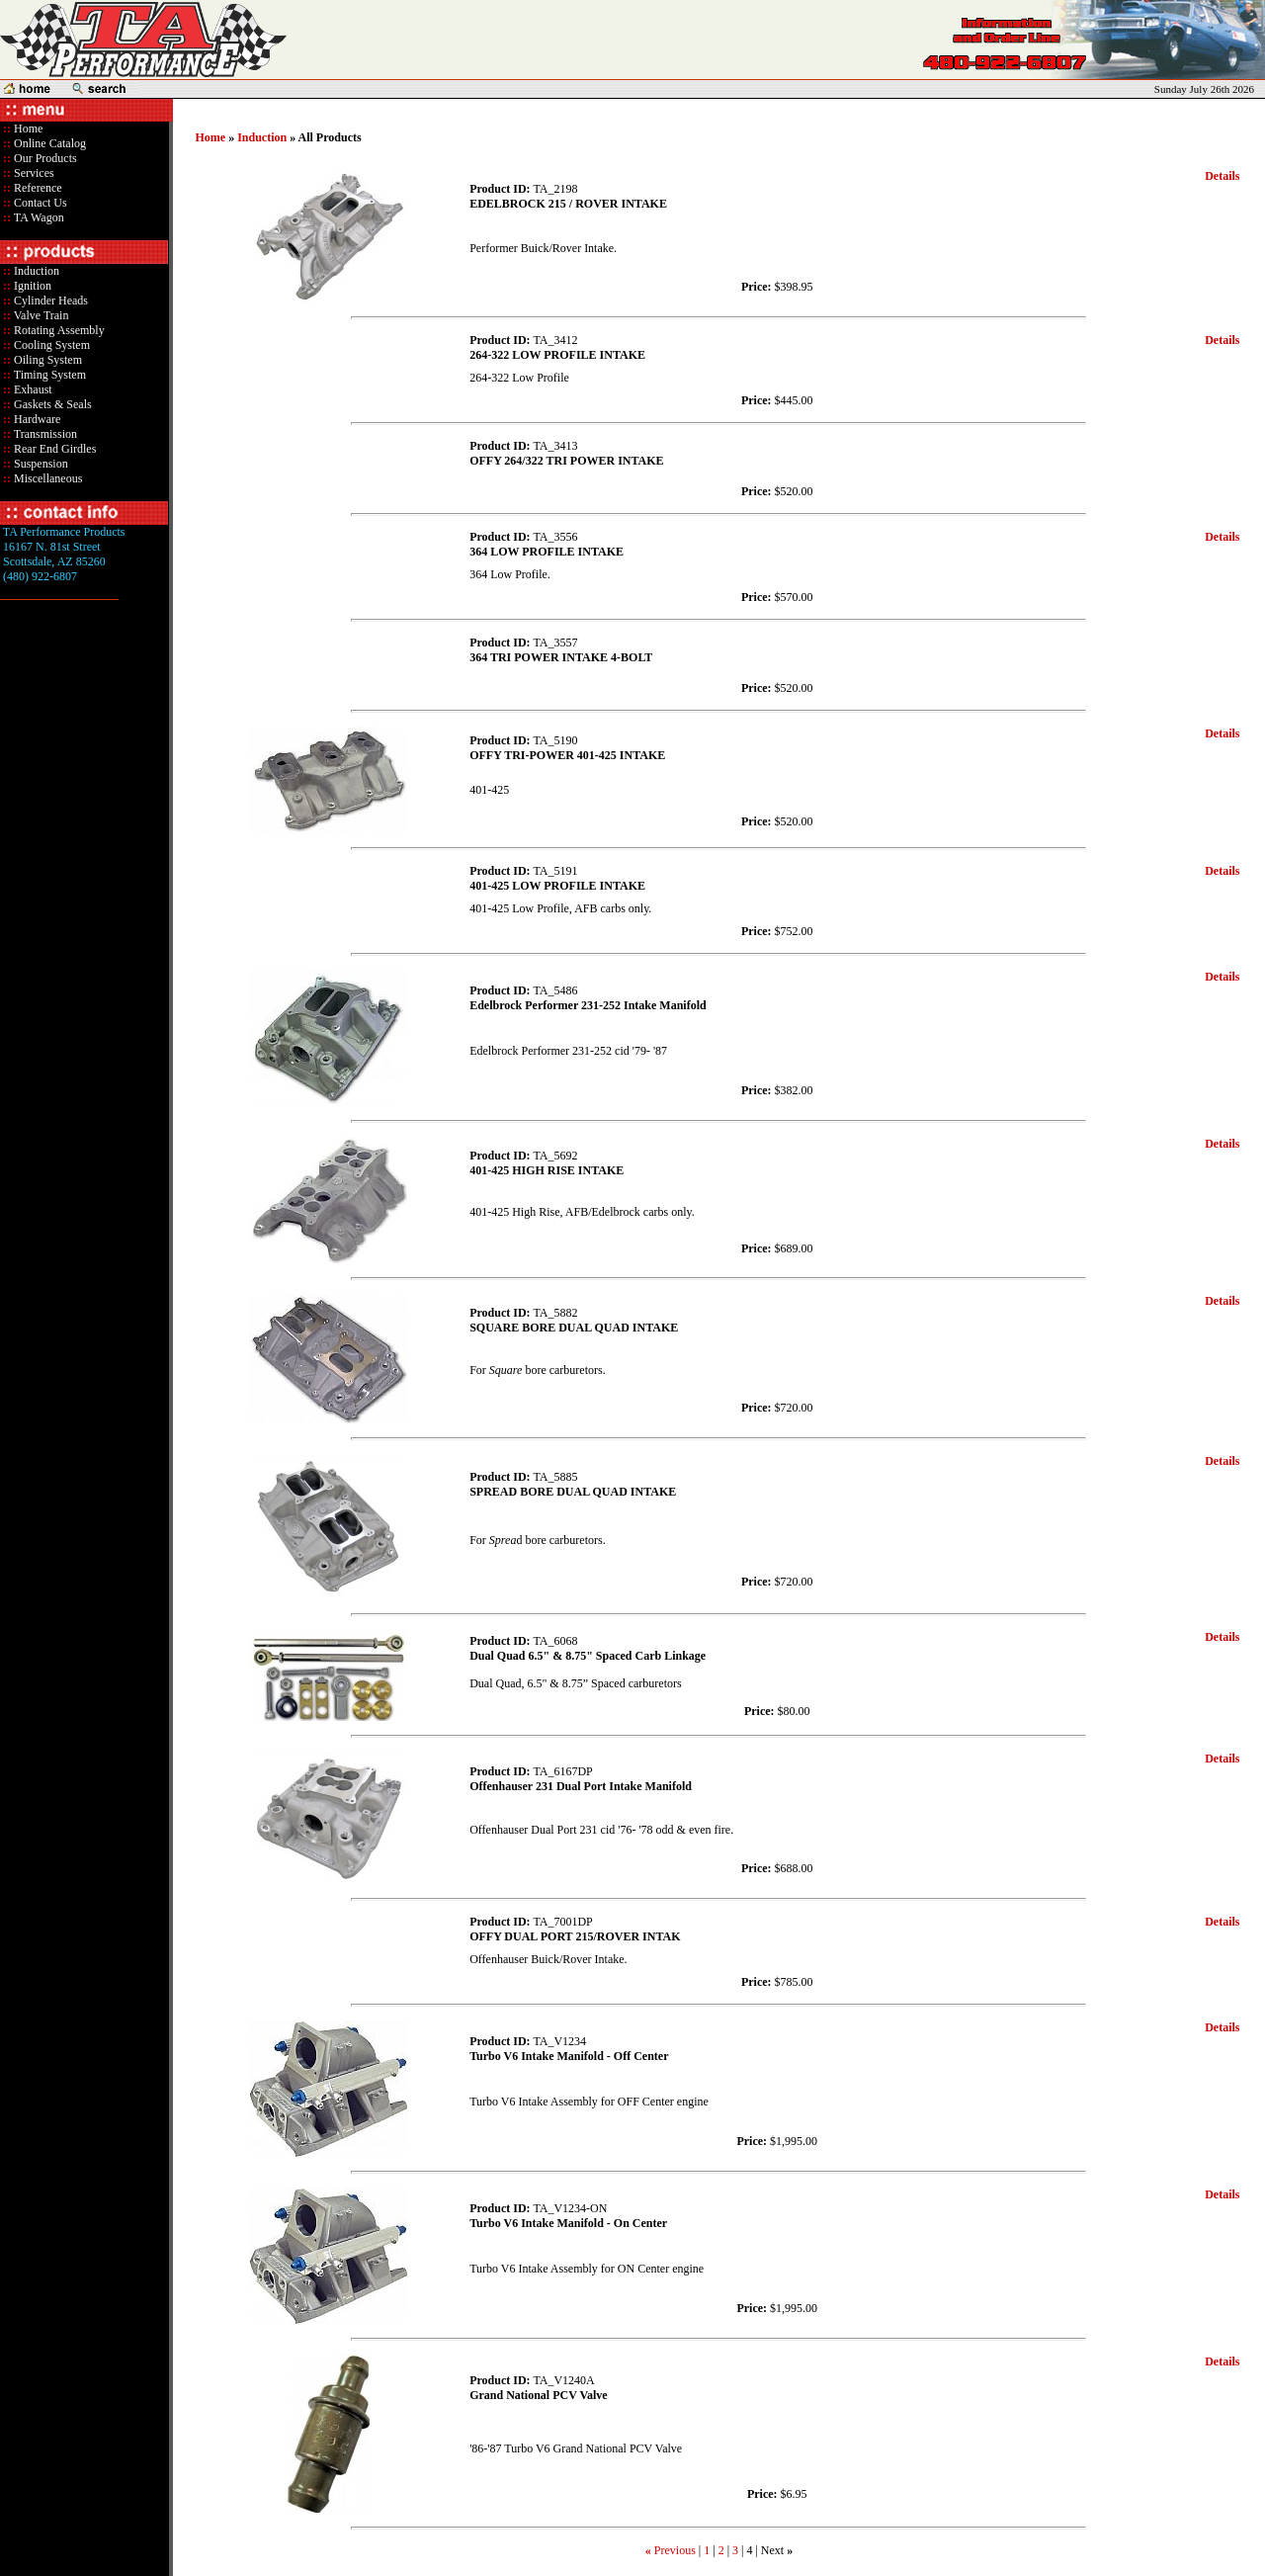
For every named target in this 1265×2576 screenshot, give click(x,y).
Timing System (48, 375)
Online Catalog (48, 143)
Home (28, 128)
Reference (36, 188)
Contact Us (39, 203)
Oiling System (46, 360)
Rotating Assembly (58, 330)
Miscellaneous (48, 478)
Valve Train (39, 315)
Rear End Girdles (53, 449)
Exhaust (31, 389)
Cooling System (50, 345)
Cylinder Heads (49, 300)
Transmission (44, 434)
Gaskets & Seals (51, 404)
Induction (35, 271)
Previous (675, 2550)
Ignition (31, 286)
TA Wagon (37, 217)
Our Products (44, 158)
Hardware (35, 419)
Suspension (39, 464)
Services (32, 173)
